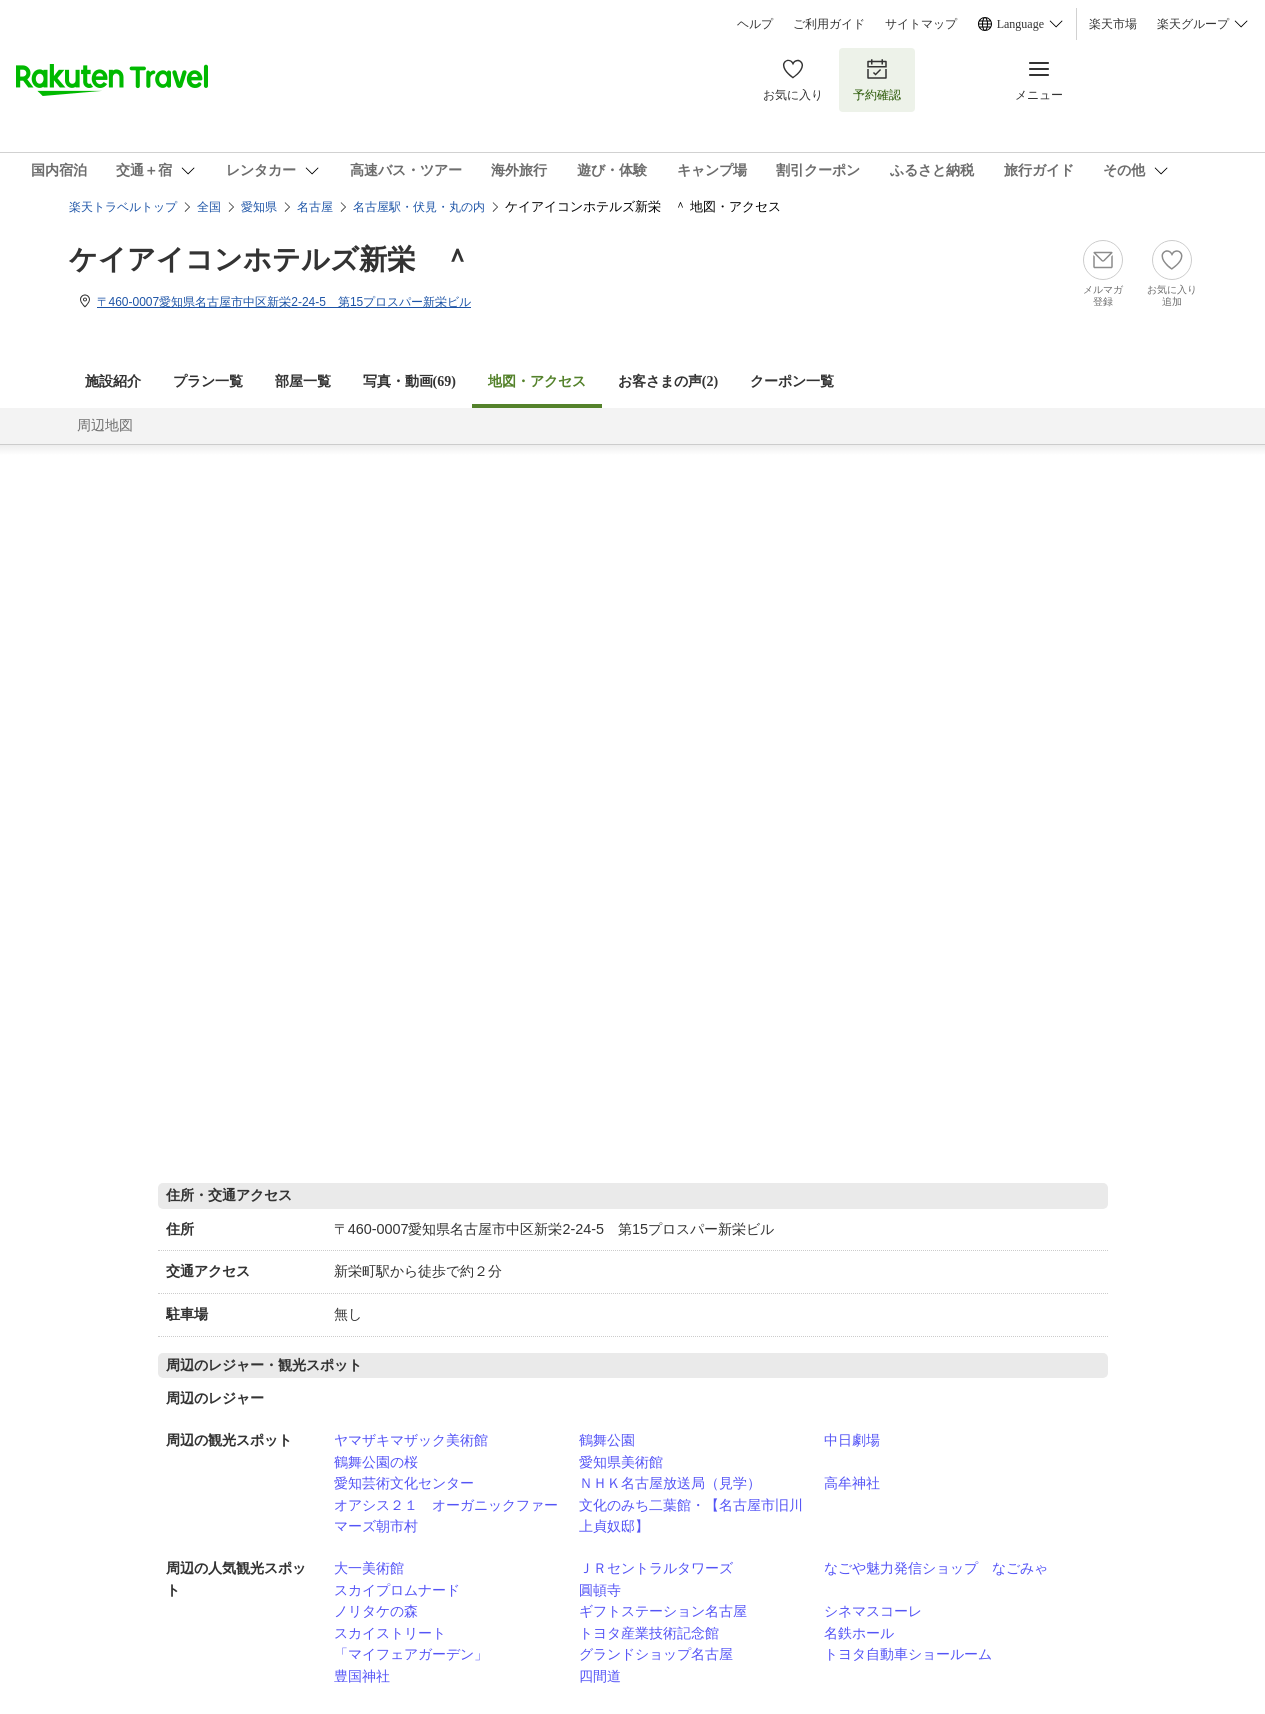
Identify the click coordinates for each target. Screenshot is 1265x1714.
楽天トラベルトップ (123, 207)
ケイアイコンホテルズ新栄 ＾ (270, 259)
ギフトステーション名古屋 (663, 1611)
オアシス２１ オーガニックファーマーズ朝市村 (446, 1516)
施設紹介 (113, 381)
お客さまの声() (668, 381)
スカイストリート (390, 1633)
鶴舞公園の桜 (376, 1462)
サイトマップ (921, 24)
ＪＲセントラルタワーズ (656, 1568)
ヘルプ (755, 24)
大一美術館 (369, 1568)
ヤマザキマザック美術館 (411, 1440)
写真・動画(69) (409, 381)
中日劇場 (852, 1440)
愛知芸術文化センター (404, 1483)
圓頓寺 (600, 1590)
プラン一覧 (208, 381)
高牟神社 (852, 1483)
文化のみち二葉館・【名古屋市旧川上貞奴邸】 (691, 1516)
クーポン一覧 (792, 381)
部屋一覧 (303, 381)
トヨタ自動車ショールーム (908, 1654)
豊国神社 (362, 1676)
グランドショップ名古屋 (656, 1654)
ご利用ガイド (829, 24)
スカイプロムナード (397, 1590)
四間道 (600, 1676)
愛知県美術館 (621, 1462)
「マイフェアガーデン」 (411, 1654)
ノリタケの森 (376, 1611)
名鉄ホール (859, 1633)
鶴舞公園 (607, 1440)
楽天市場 (1113, 24)
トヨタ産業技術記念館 (649, 1633)
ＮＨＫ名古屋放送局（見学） (670, 1483)
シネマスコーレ (873, 1611)
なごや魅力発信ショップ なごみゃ (936, 1568)
